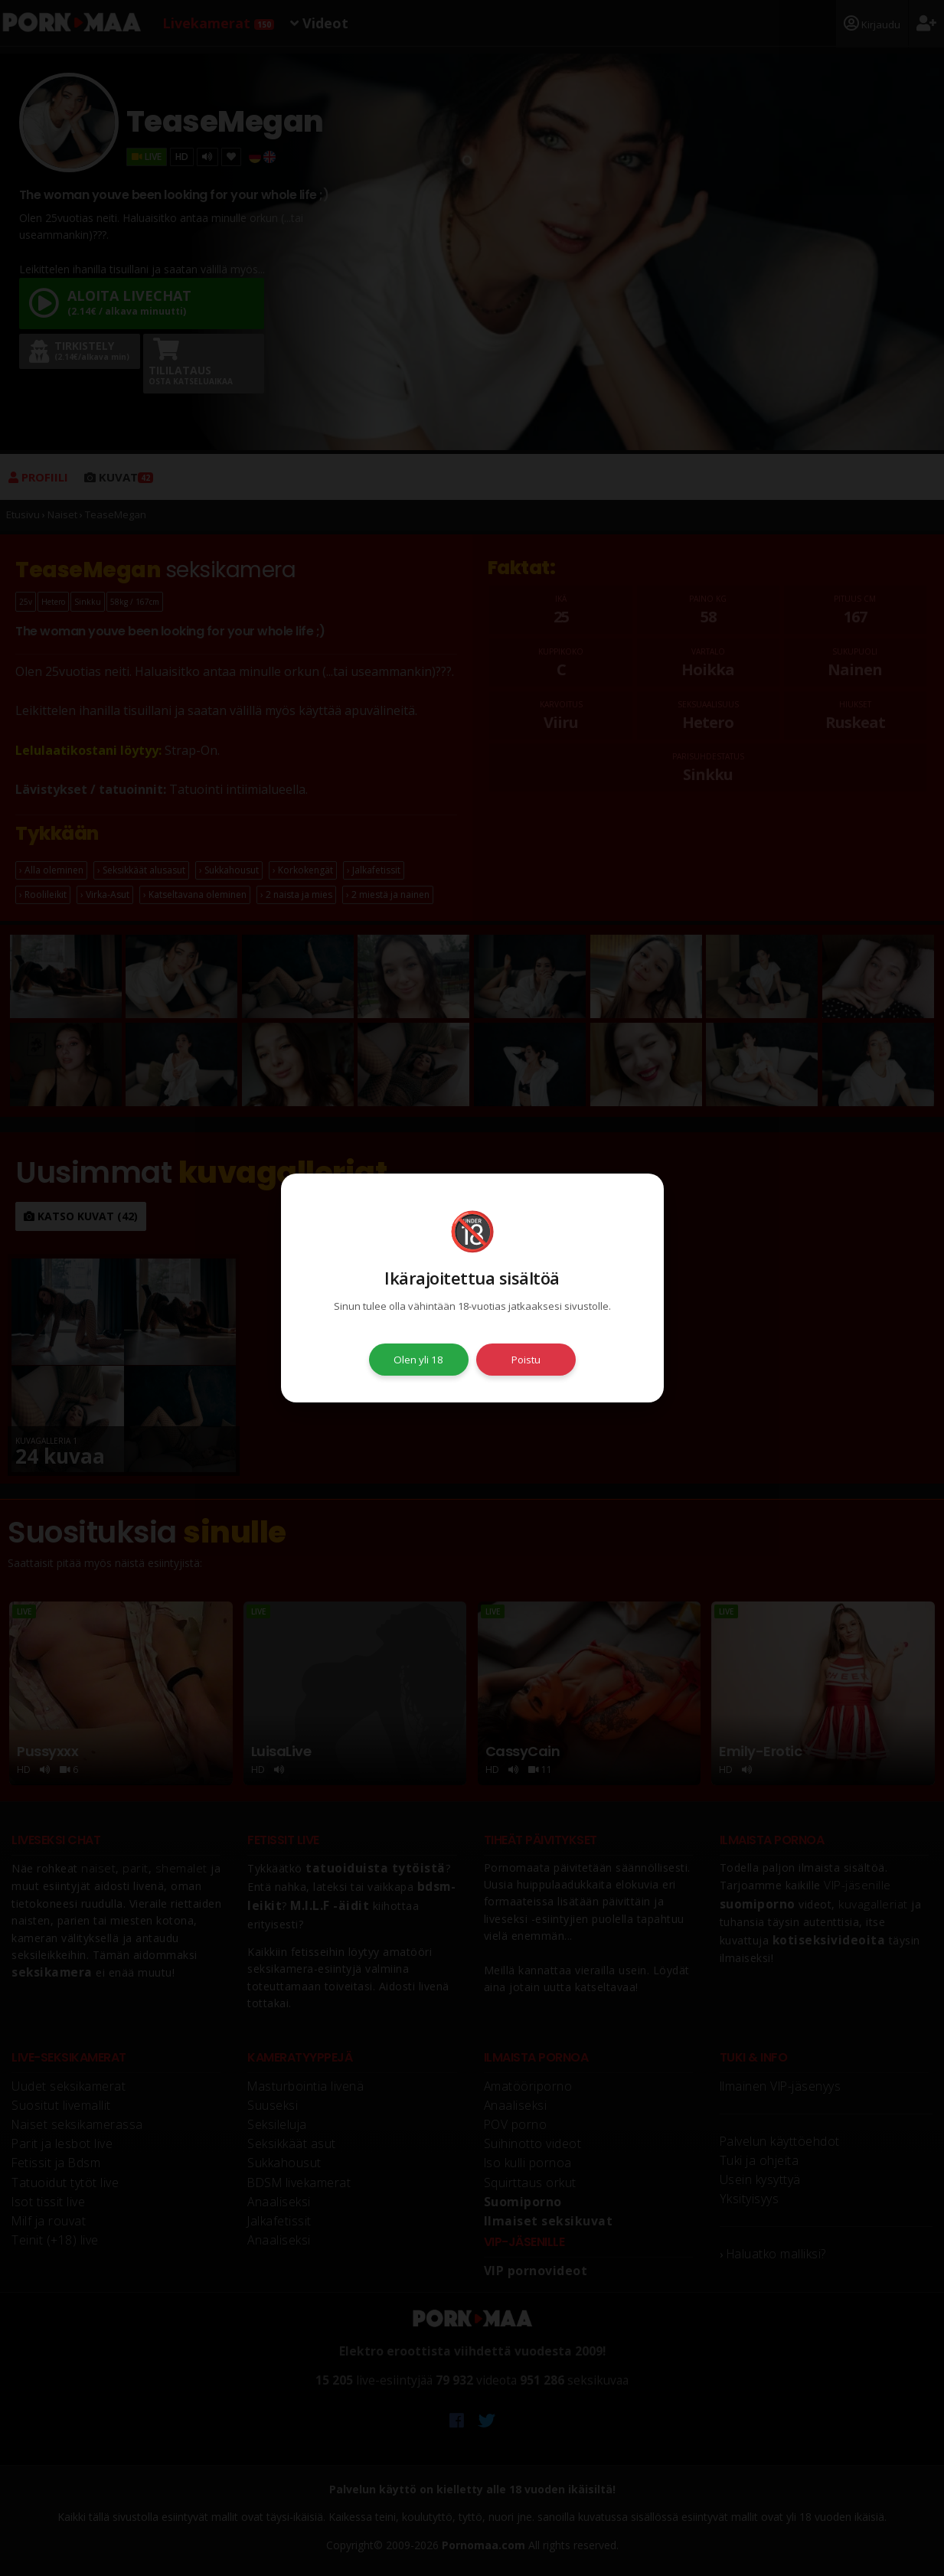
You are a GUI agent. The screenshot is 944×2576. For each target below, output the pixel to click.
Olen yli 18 (418, 1359)
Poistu (526, 1359)
